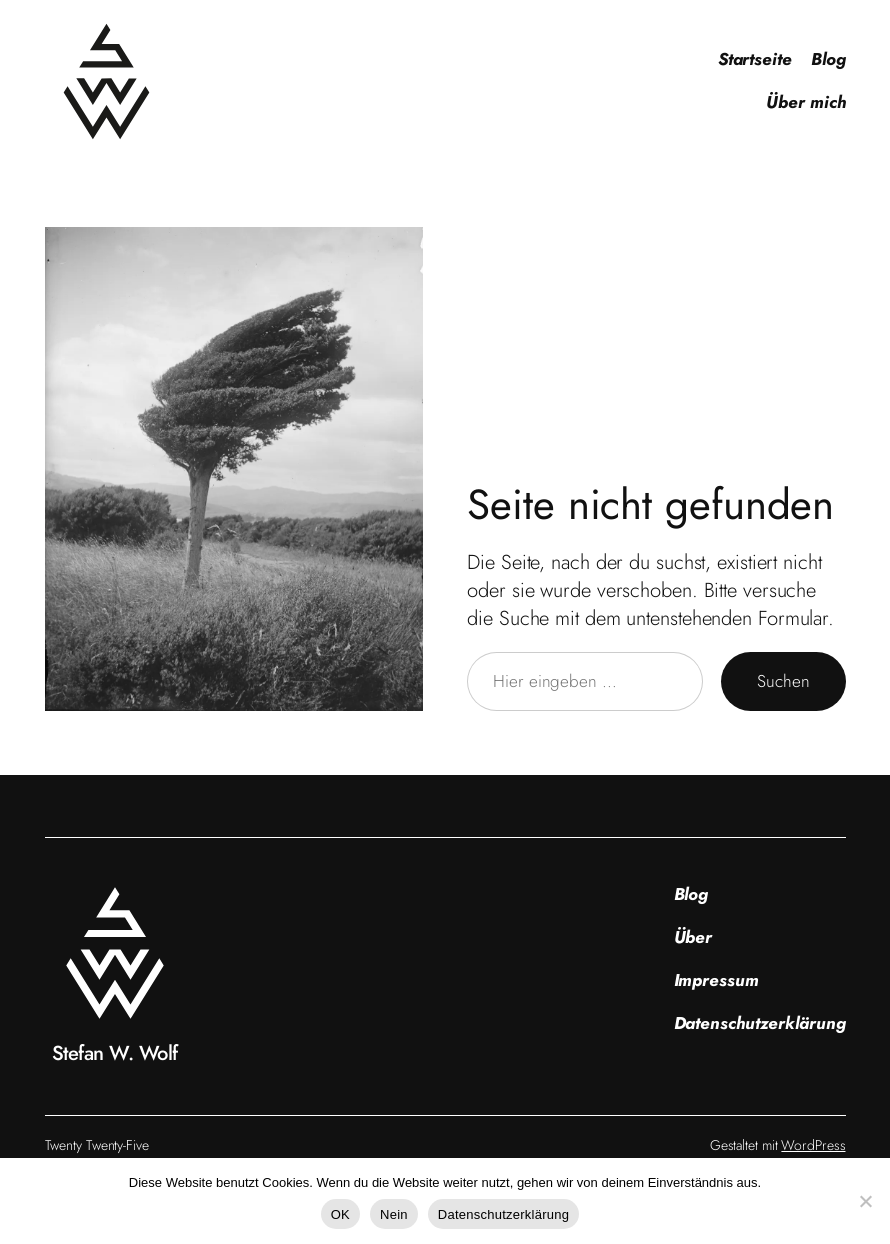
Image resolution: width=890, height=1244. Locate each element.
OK (340, 1214)
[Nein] (865, 1201)
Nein (394, 1214)
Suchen (783, 681)
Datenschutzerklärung (503, 1214)
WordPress (813, 1145)
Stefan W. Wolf (115, 1053)
